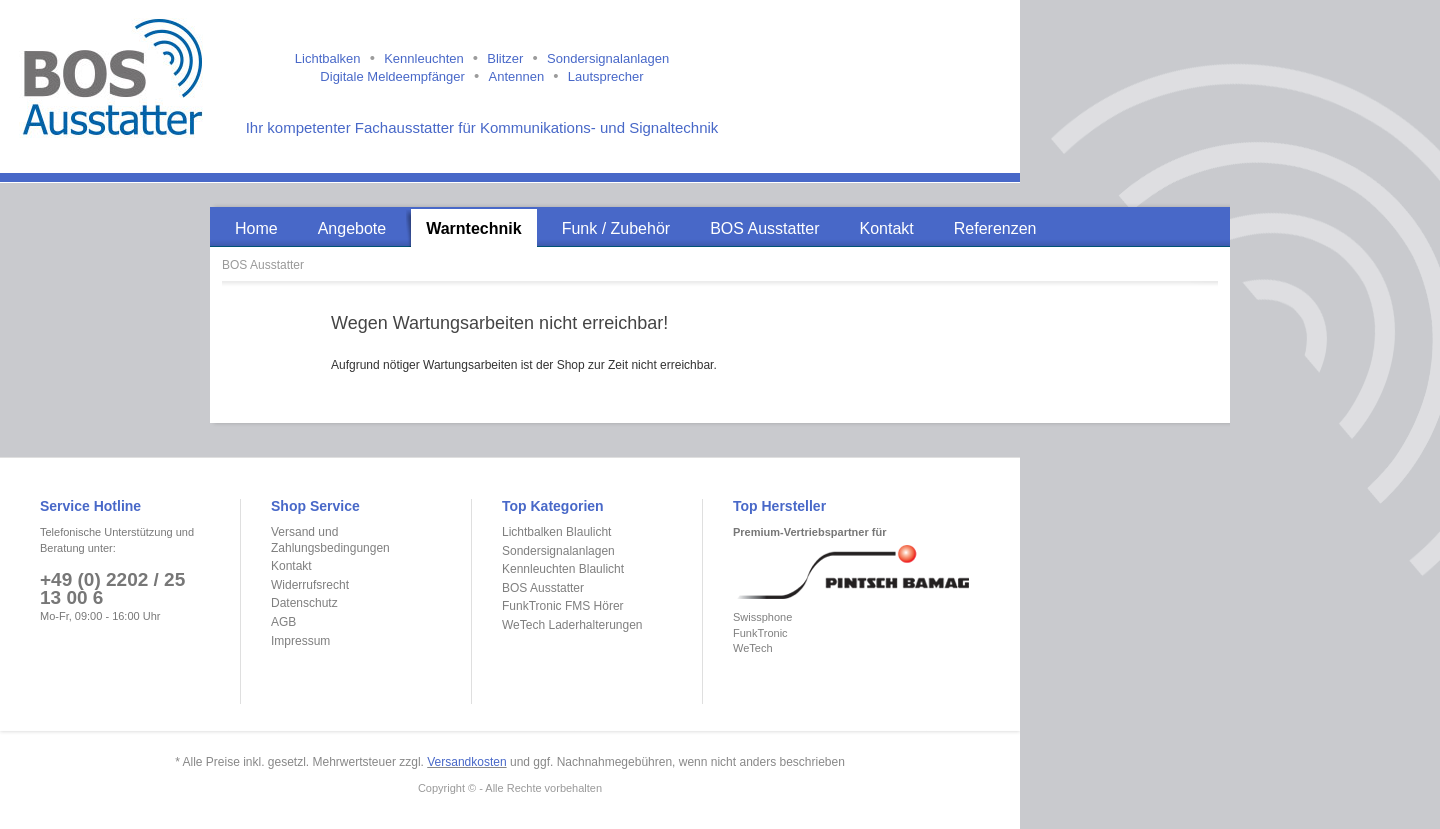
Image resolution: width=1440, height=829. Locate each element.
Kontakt (291, 566)
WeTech (753, 648)
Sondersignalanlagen (608, 58)
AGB (283, 622)
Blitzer (505, 58)
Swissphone (762, 617)
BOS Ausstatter (263, 265)
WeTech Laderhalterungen (572, 625)
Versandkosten (466, 762)
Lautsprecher (606, 76)
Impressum (300, 641)
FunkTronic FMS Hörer (563, 606)
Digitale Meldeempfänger (392, 76)
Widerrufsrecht (310, 585)
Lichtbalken (328, 58)
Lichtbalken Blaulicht (556, 532)
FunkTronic (760, 633)
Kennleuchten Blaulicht (563, 569)
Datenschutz (304, 603)
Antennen (516, 76)
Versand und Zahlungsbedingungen (330, 540)
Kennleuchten (424, 58)
